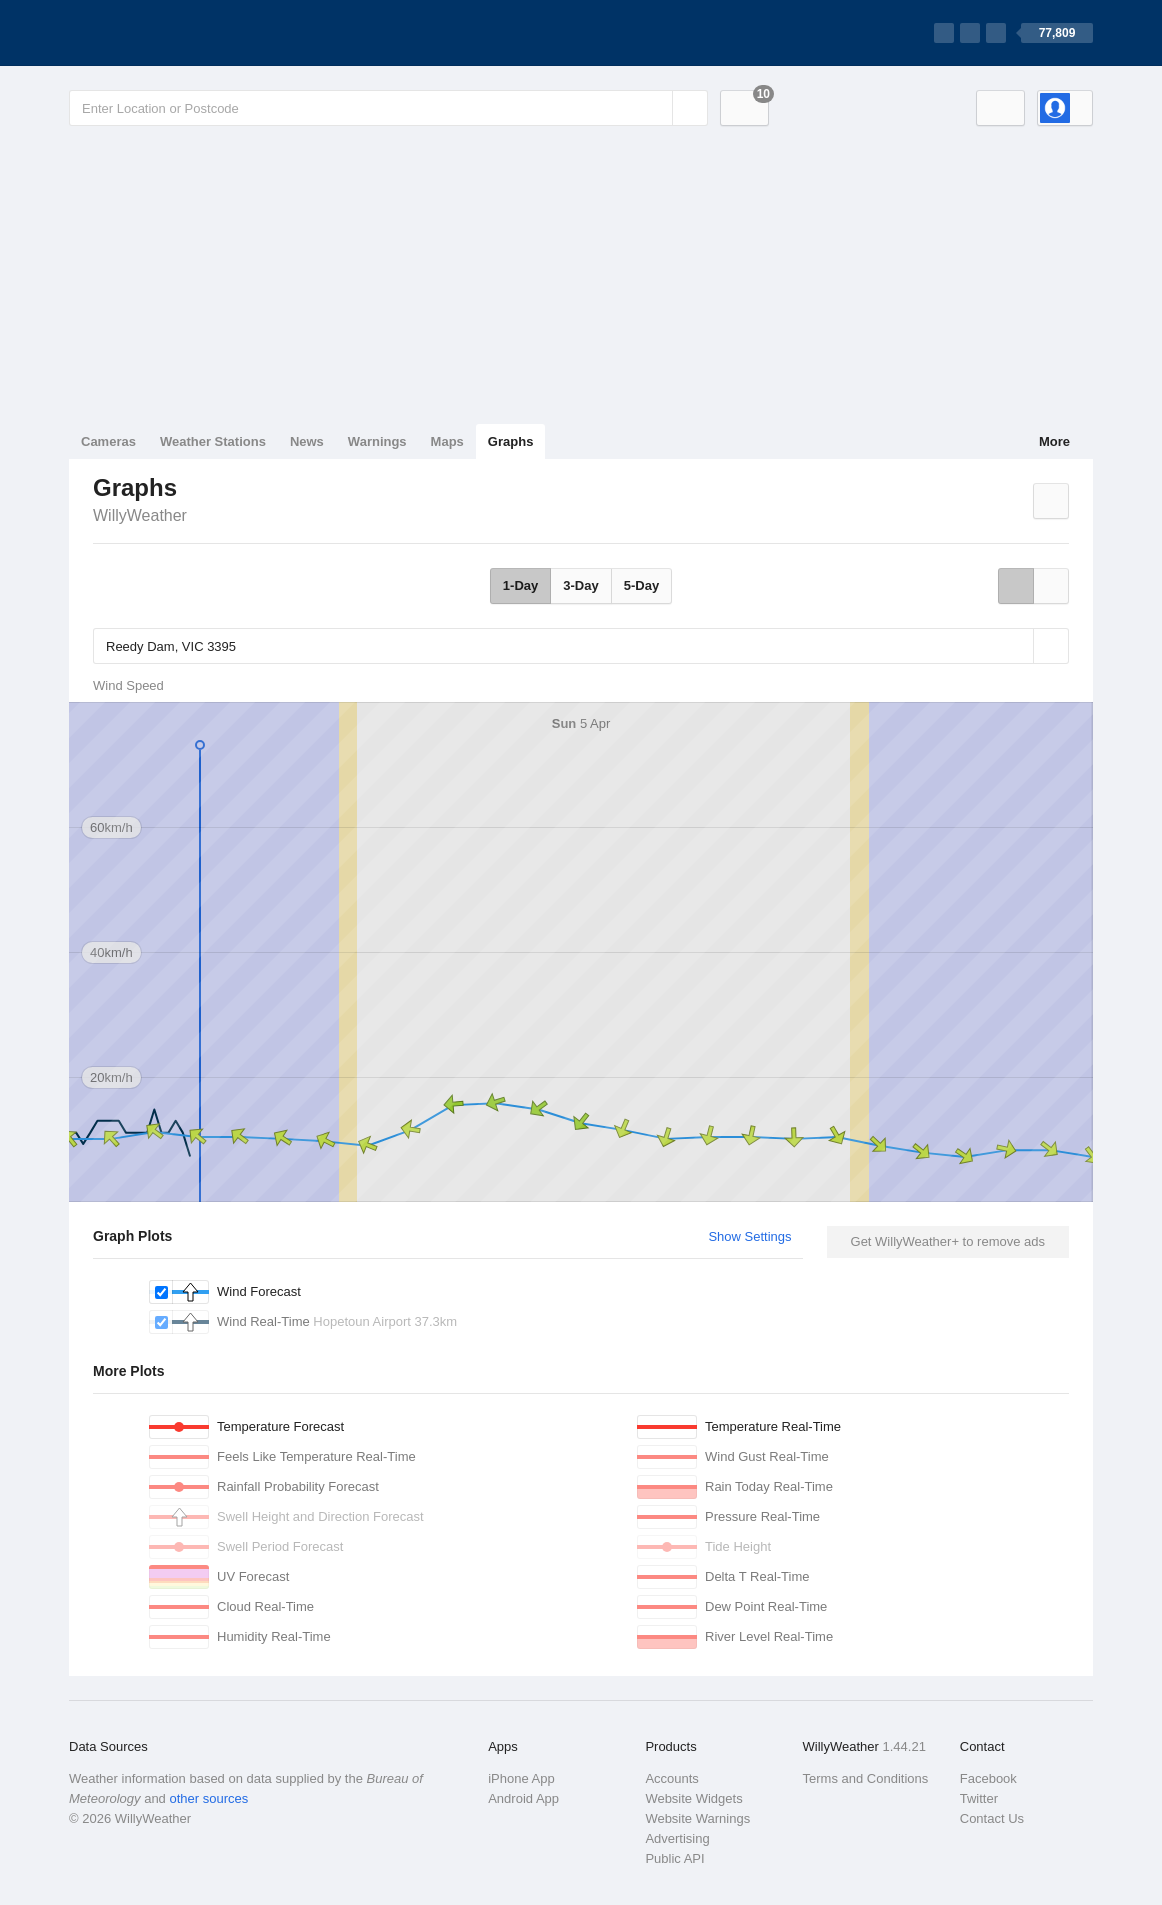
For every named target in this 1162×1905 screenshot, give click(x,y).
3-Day (580, 585)
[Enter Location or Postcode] (388, 108)
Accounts (671, 1778)
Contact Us (992, 1818)
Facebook (988, 1778)
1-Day (520, 585)
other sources (208, 1798)
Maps (447, 441)
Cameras (108, 441)
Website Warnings (697, 1818)
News (307, 441)
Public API (674, 1858)
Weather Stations (213, 441)
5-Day (641, 585)
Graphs (511, 441)
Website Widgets (693, 1798)
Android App (523, 1798)
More (1054, 441)
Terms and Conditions (866, 1778)
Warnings (377, 441)
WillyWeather (140, 515)
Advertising (677, 1838)
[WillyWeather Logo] (163, 33)
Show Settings (749, 1236)
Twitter (979, 1798)
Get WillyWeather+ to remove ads (948, 1241)
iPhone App (521, 1778)
